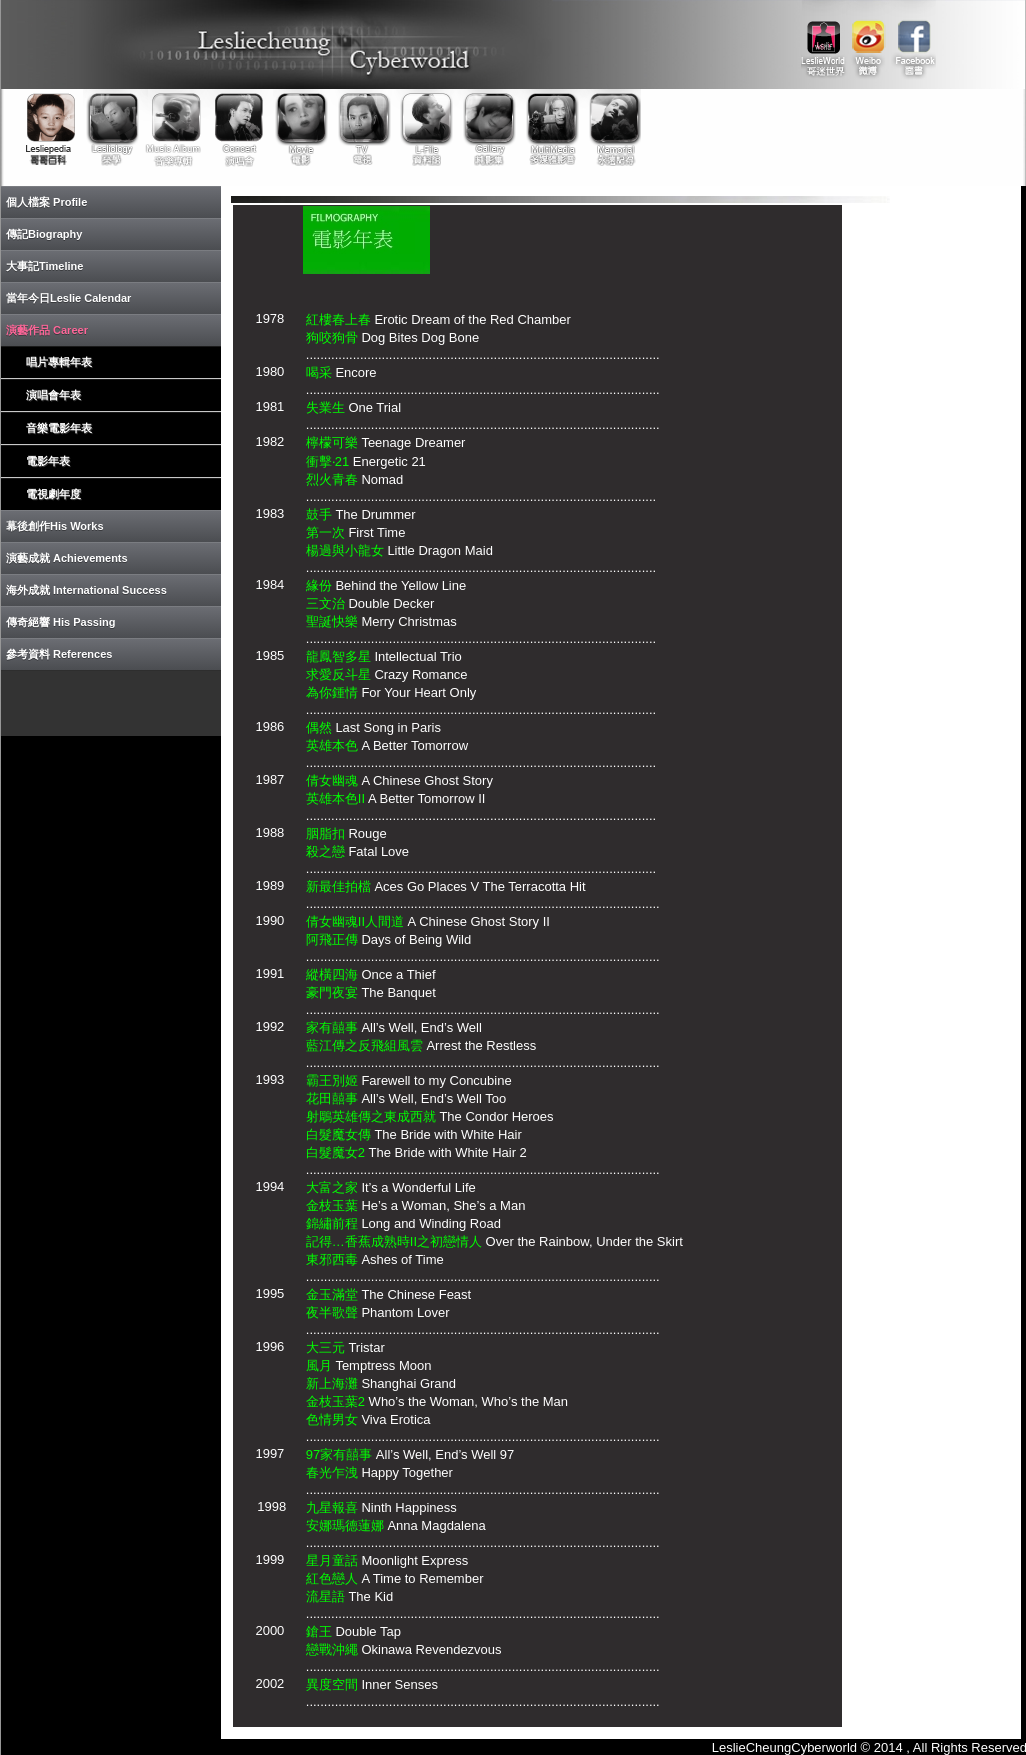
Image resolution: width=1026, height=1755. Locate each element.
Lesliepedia (52, 129)
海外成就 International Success (86, 590)
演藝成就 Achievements (67, 558)
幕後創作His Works (55, 526)
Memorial (610, 129)
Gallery (486, 129)
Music (176, 129)
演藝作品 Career (47, 330)
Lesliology (114, 129)
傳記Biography (44, 234)
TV (362, 129)
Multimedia (548, 129)
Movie (300, 129)
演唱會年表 (53, 395)
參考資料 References (59, 654)
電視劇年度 (53, 494)
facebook (913, 41)
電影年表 (48, 461)
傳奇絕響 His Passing (60, 622)
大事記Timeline (44, 266)
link (823, 41)
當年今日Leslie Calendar (68, 298)
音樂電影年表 (59, 428)
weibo (868, 41)
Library (424, 129)
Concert (238, 129)
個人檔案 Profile (46, 202)
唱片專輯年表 (59, 362)
